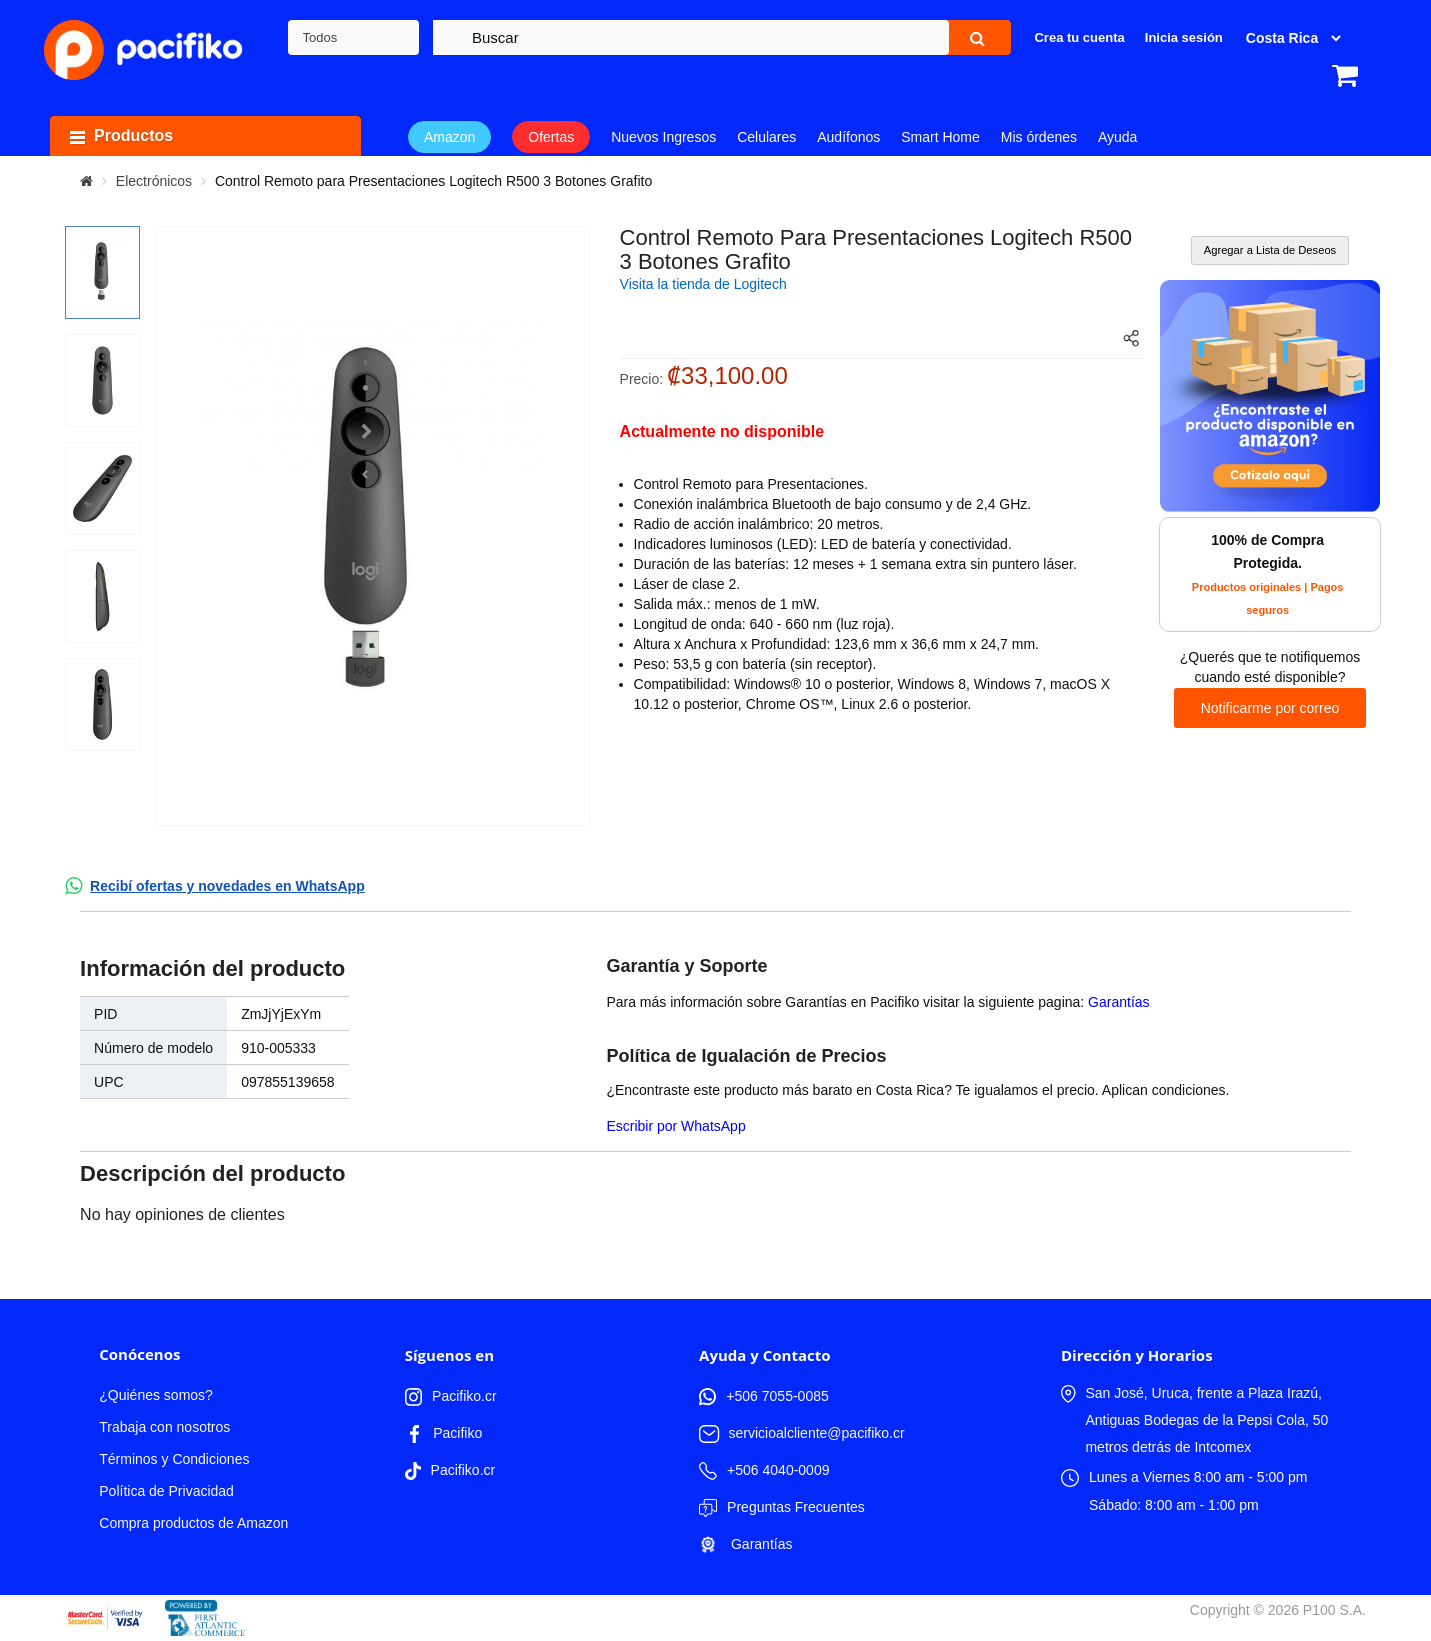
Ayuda (1117, 137)
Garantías (1118, 1002)
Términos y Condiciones (174, 1459)
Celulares (766, 137)
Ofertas (551, 137)
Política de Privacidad (166, 1491)
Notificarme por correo (1270, 708)
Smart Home (940, 137)
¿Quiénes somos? (156, 1395)
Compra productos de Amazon (193, 1523)
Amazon (449, 137)
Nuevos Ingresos (663, 137)
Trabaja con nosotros (164, 1427)
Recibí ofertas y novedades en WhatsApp (227, 886)
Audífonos (848, 137)
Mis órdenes (1039, 137)
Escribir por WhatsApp (675, 1126)
